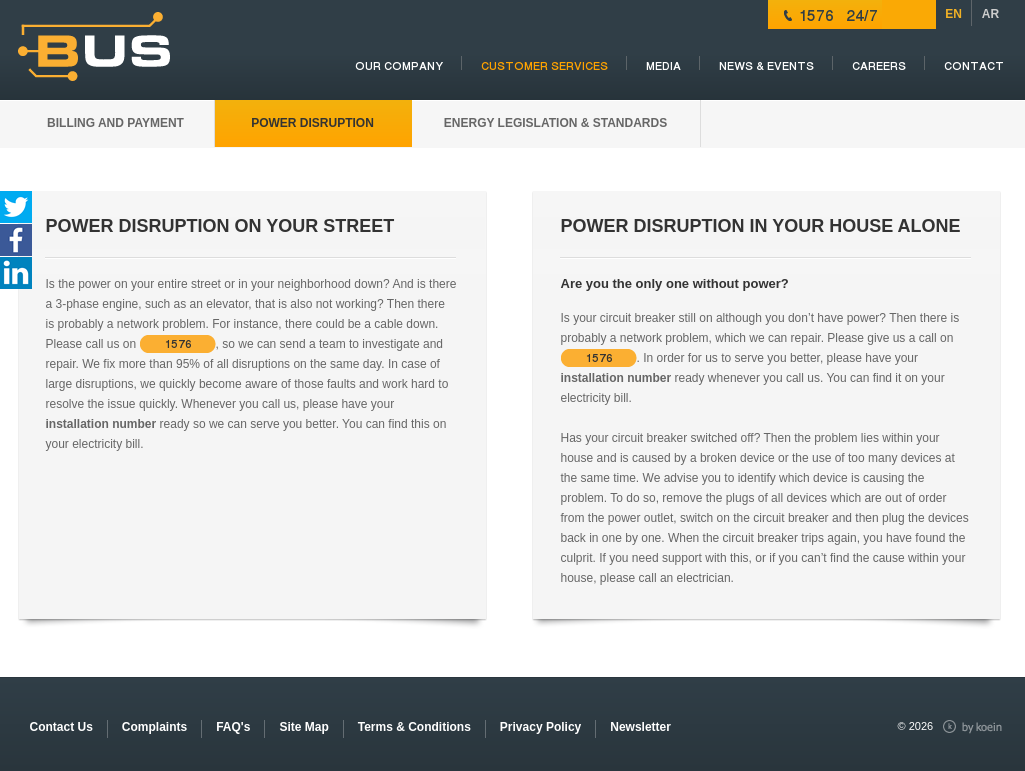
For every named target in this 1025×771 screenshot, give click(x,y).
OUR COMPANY (399, 66)
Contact (974, 66)
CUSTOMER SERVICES (544, 66)
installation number (101, 424)
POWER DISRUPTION (312, 123)
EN (953, 14)
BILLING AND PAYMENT (115, 123)
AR (990, 14)
